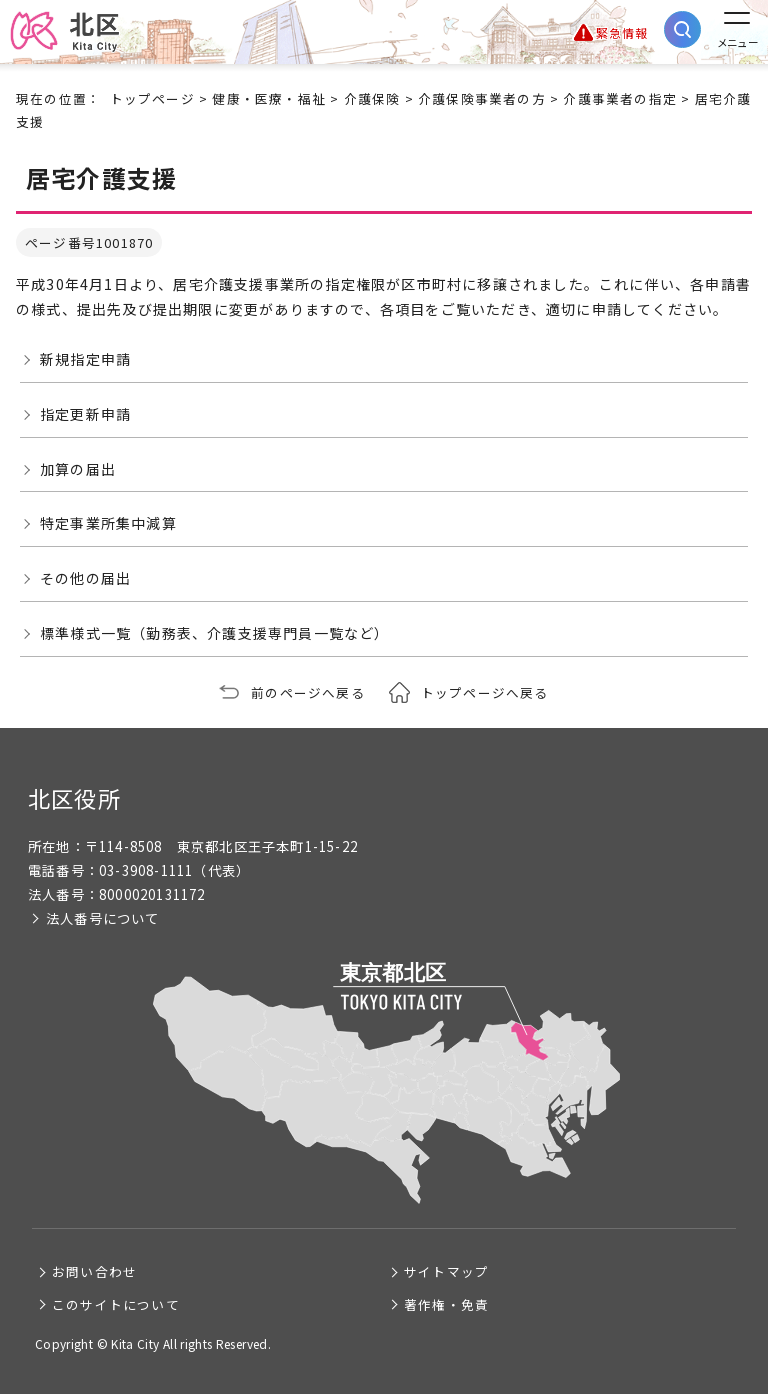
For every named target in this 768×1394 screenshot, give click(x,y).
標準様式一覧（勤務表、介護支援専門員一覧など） (215, 633)
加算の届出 (78, 469)
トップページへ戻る (485, 692)
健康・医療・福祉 (269, 98)
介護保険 (372, 98)
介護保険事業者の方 (482, 98)
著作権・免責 (446, 1304)
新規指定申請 (85, 359)
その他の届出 (85, 578)
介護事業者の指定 (620, 98)
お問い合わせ (94, 1271)
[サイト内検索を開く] (682, 29)
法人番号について (103, 918)
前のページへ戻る (308, 692)
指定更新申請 (85, 414)
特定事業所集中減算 (108, 523)
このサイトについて (116, 1304)
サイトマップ (446, 1271)
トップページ (152, 98)
